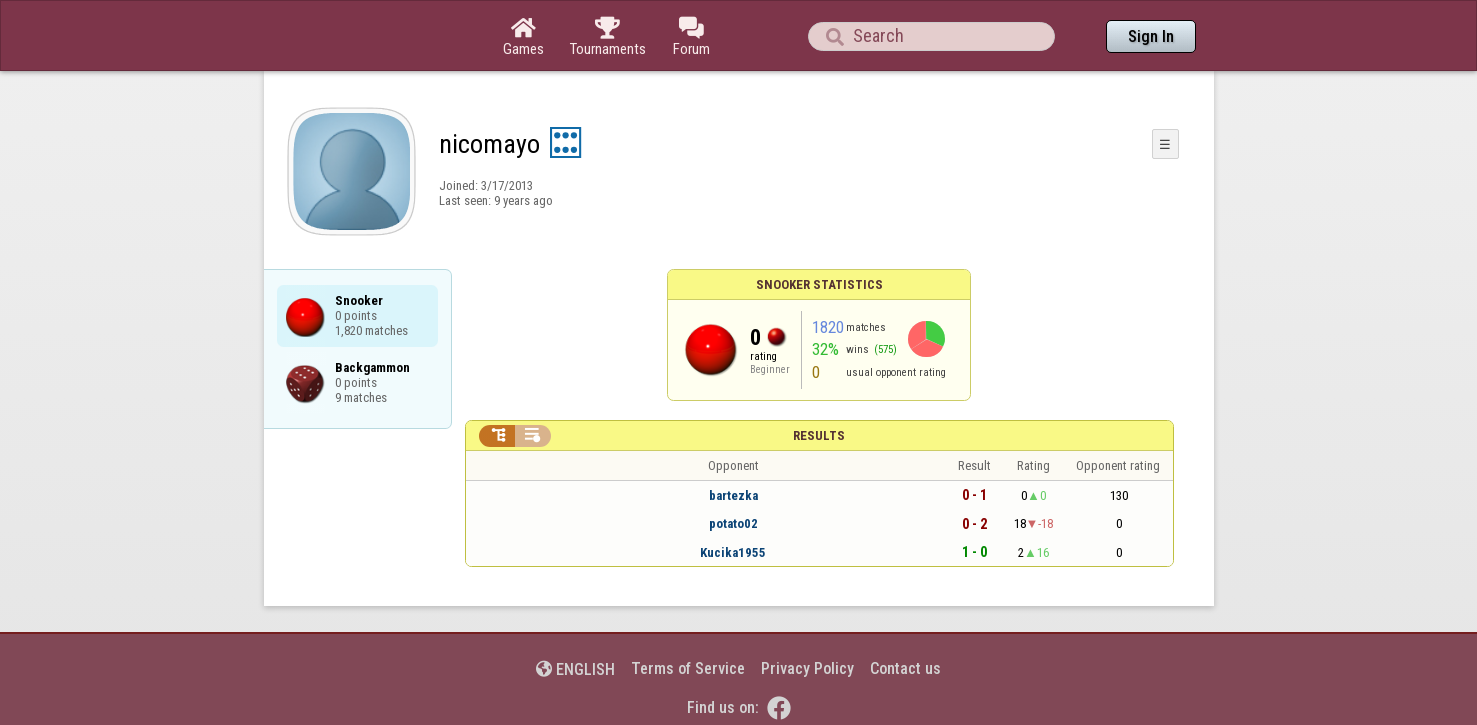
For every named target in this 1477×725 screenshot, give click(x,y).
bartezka (733, 495)
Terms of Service (688, 668)
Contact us (905, 668)
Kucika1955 (733, 552)
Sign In (1151, 36)
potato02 (733, 523)
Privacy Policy (807, 668)
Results (819, 435)
